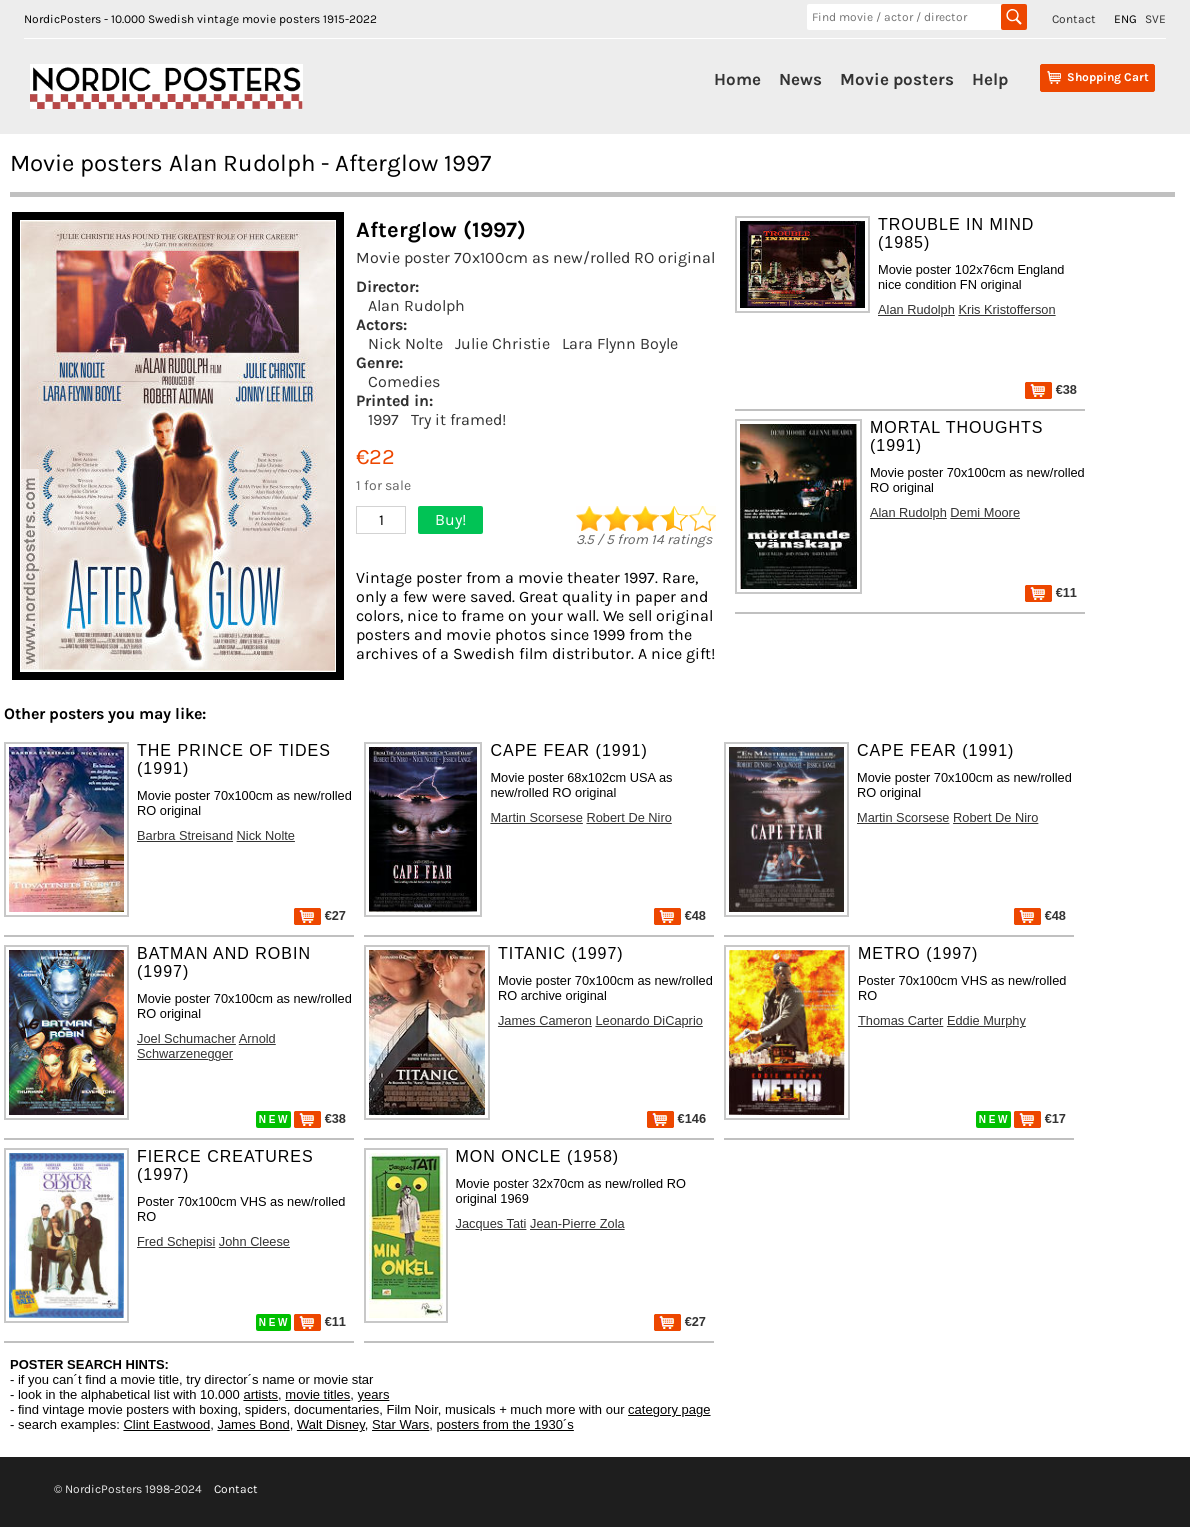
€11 (1051, 592)
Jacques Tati (491, 1223)
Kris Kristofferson (1006, 309)
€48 (680, 915)
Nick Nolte (405, 343)
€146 (676, 1118)
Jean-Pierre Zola (577, 1223)
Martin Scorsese (536, 817)
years (374, 1394)
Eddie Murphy (986, 1020)
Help (990, 79)
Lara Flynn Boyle (620, 343)
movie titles (317, 1394)
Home (737, 79)
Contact (1074, 19)
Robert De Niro (628, 817)
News (800, 79)
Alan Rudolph (416, 305)
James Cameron (545, 1020)
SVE (1155, 19)
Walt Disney (331, 1424)
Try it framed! (458, 419)
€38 (1051, 389)
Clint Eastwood (166, 1424)
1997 (383, 419)
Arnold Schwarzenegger (206, 1046)
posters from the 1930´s (505, 1424)
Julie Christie (502, 343)
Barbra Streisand (185, 835)
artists (260, 1394)
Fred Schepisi (176, 1241)
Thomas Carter (900, 1020)
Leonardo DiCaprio (648, 1020)
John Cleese (254, 1241)
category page (669, 1409)
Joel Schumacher (186, 1038)
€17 (1040, 1118)
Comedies (404, 381)
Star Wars (400, 1424)
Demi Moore (985, 512)
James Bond (253, 1424)
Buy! (450, 519)
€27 (320, 915)
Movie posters (897, 79)
